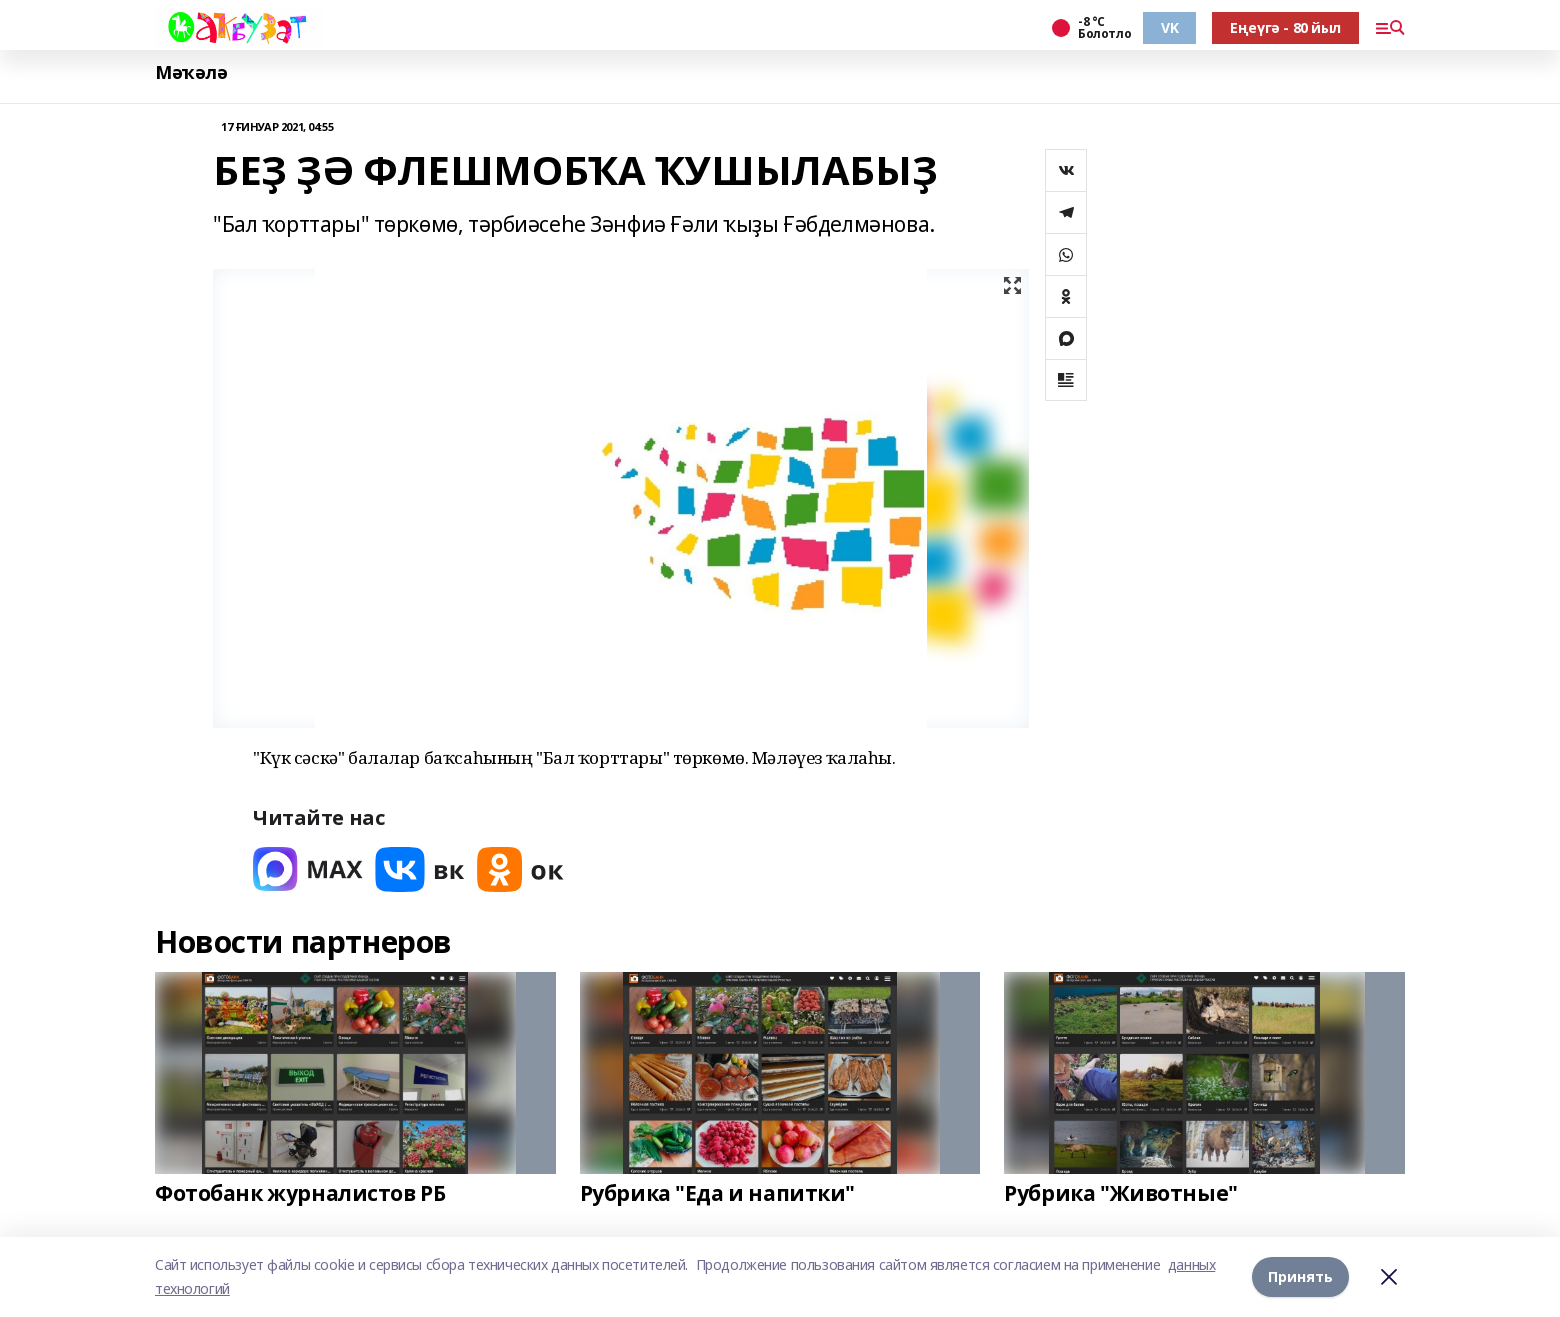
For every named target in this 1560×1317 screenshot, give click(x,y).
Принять (1300, 1276)
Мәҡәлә (191, 72)
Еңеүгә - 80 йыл (1285, 27)
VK (1169, 27)
